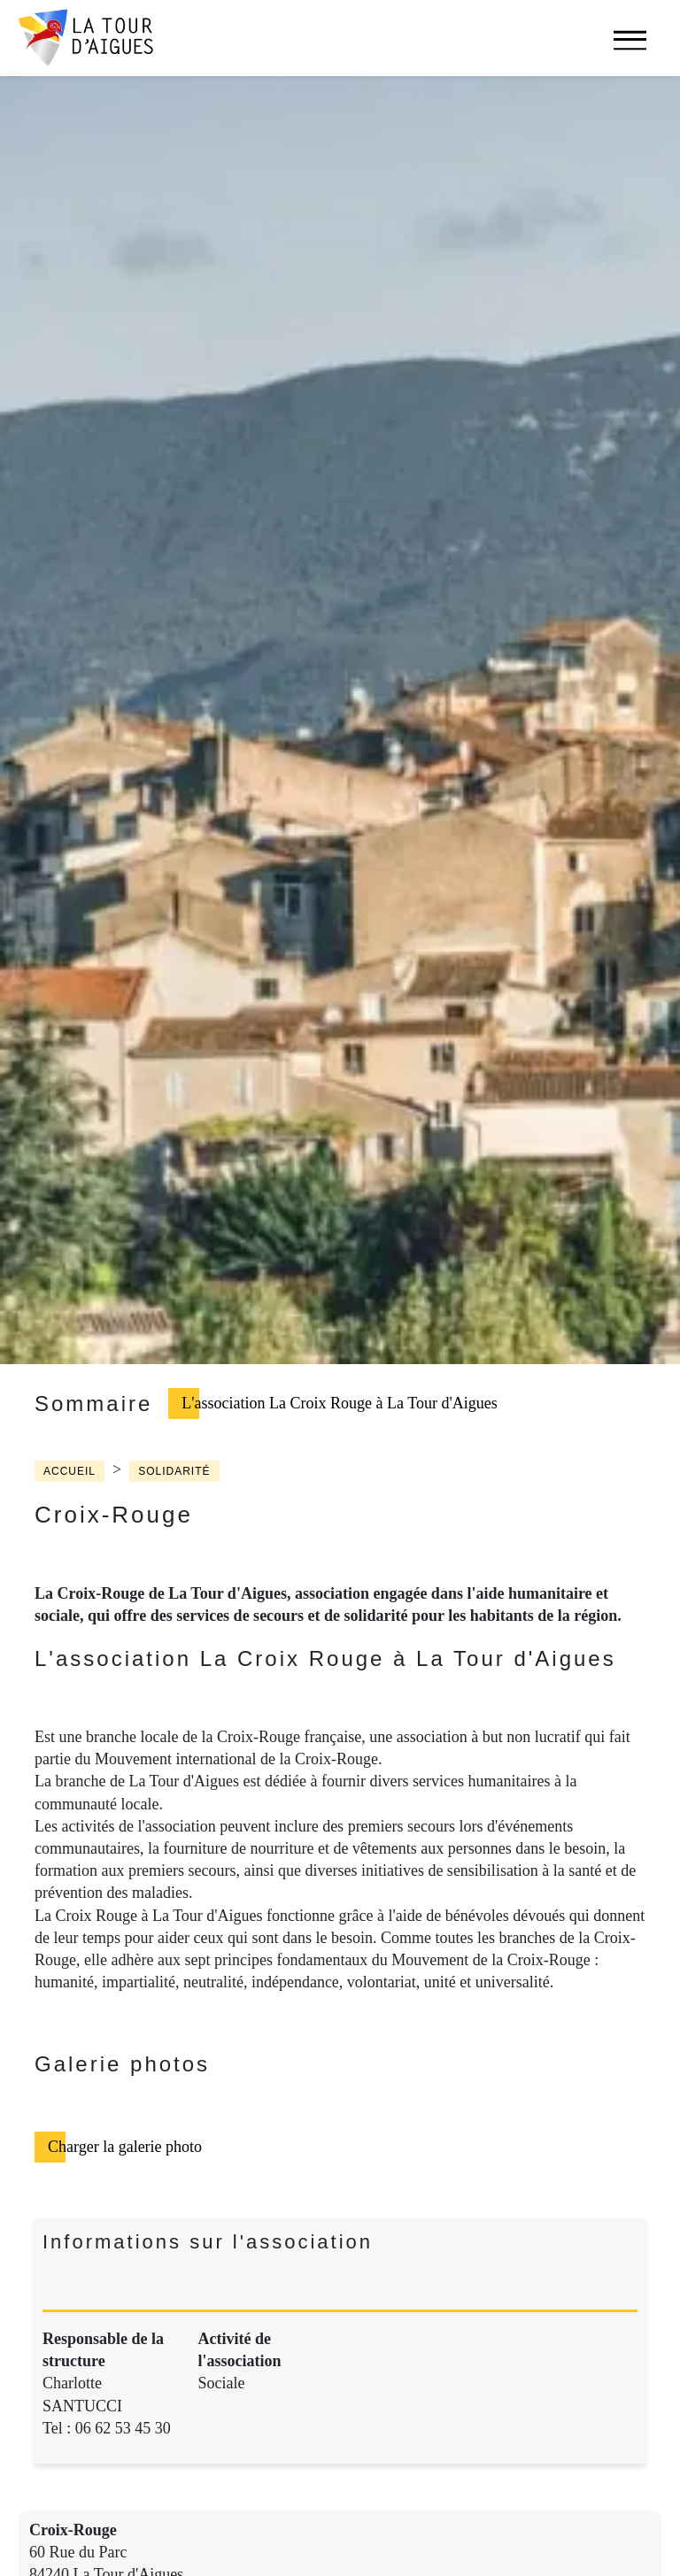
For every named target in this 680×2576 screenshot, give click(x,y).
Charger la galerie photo (125, 2147)
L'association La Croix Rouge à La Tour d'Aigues (339, 1403)
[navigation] (629, 49)
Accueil (69, 1471)
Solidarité (174, 1471)
